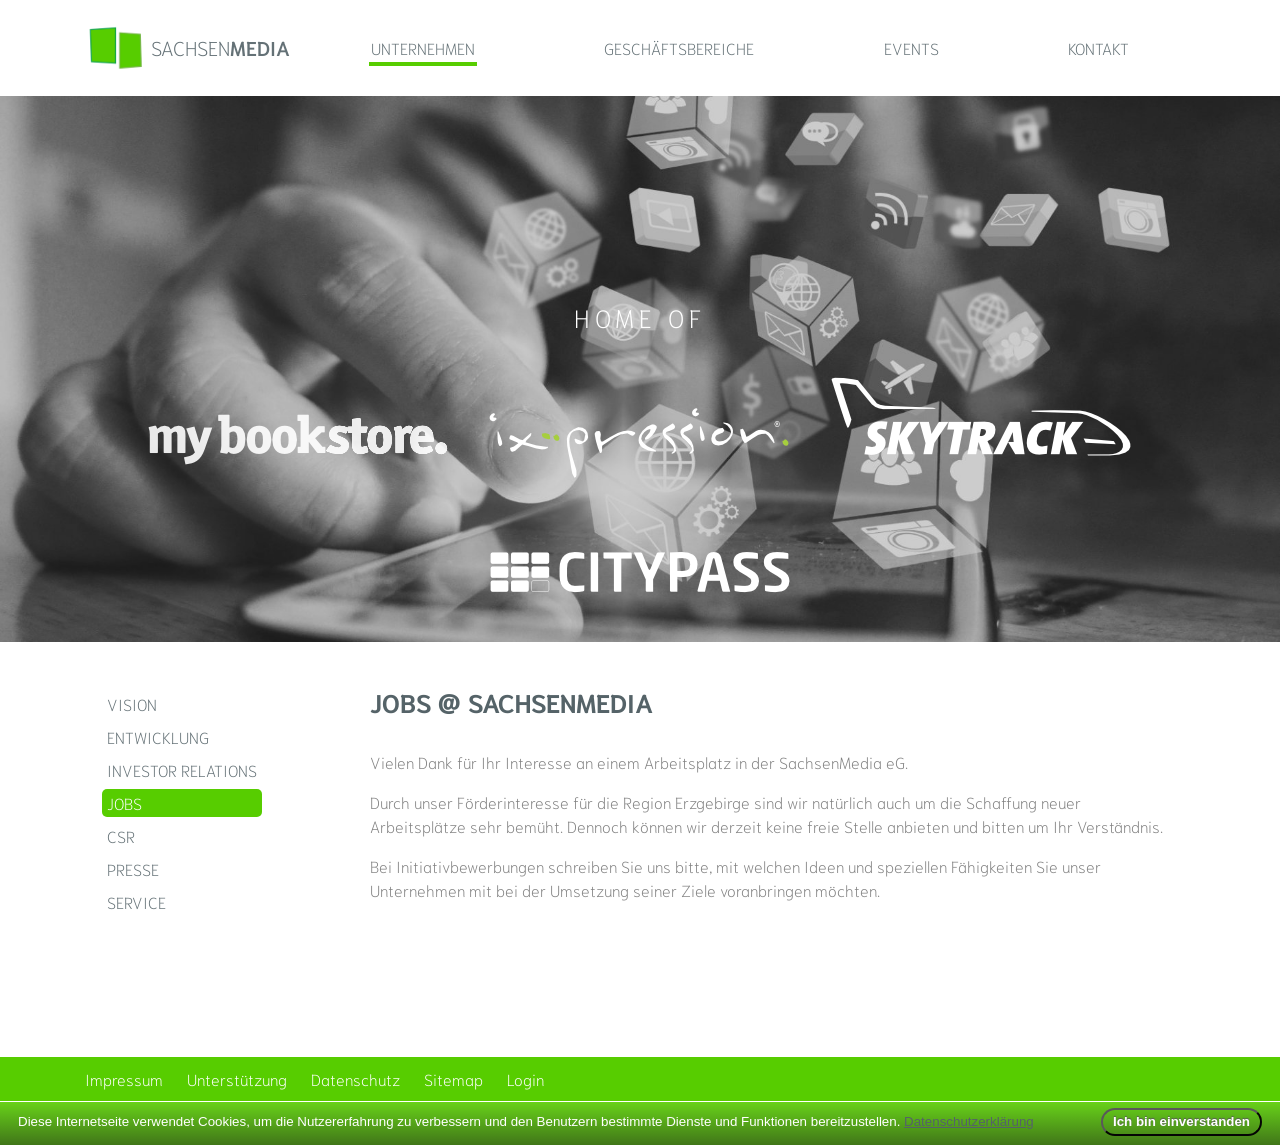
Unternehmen (423, 47)
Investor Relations (182, 769)
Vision (132, 703)
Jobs (124, 802)
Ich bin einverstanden (1181, 1121)
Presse (133, 868)
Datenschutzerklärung (969, 1121)
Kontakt (1098, 47)
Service (136, 901)
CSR (121, 835)
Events (911, 47)
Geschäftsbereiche (679, 47)
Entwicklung (158, 736)
